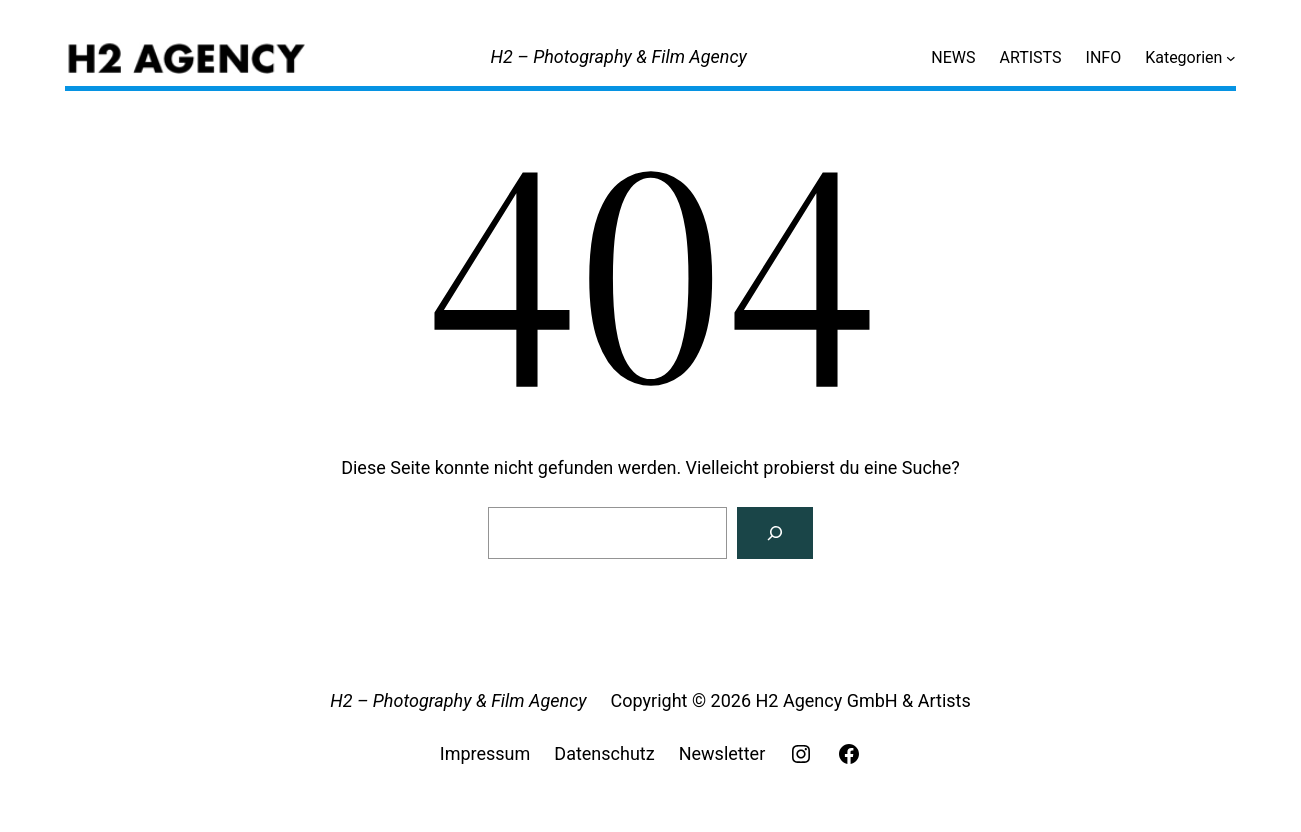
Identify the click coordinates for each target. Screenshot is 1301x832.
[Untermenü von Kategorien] (1231, 58)
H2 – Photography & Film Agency (619, 56)
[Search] (775, 533)
